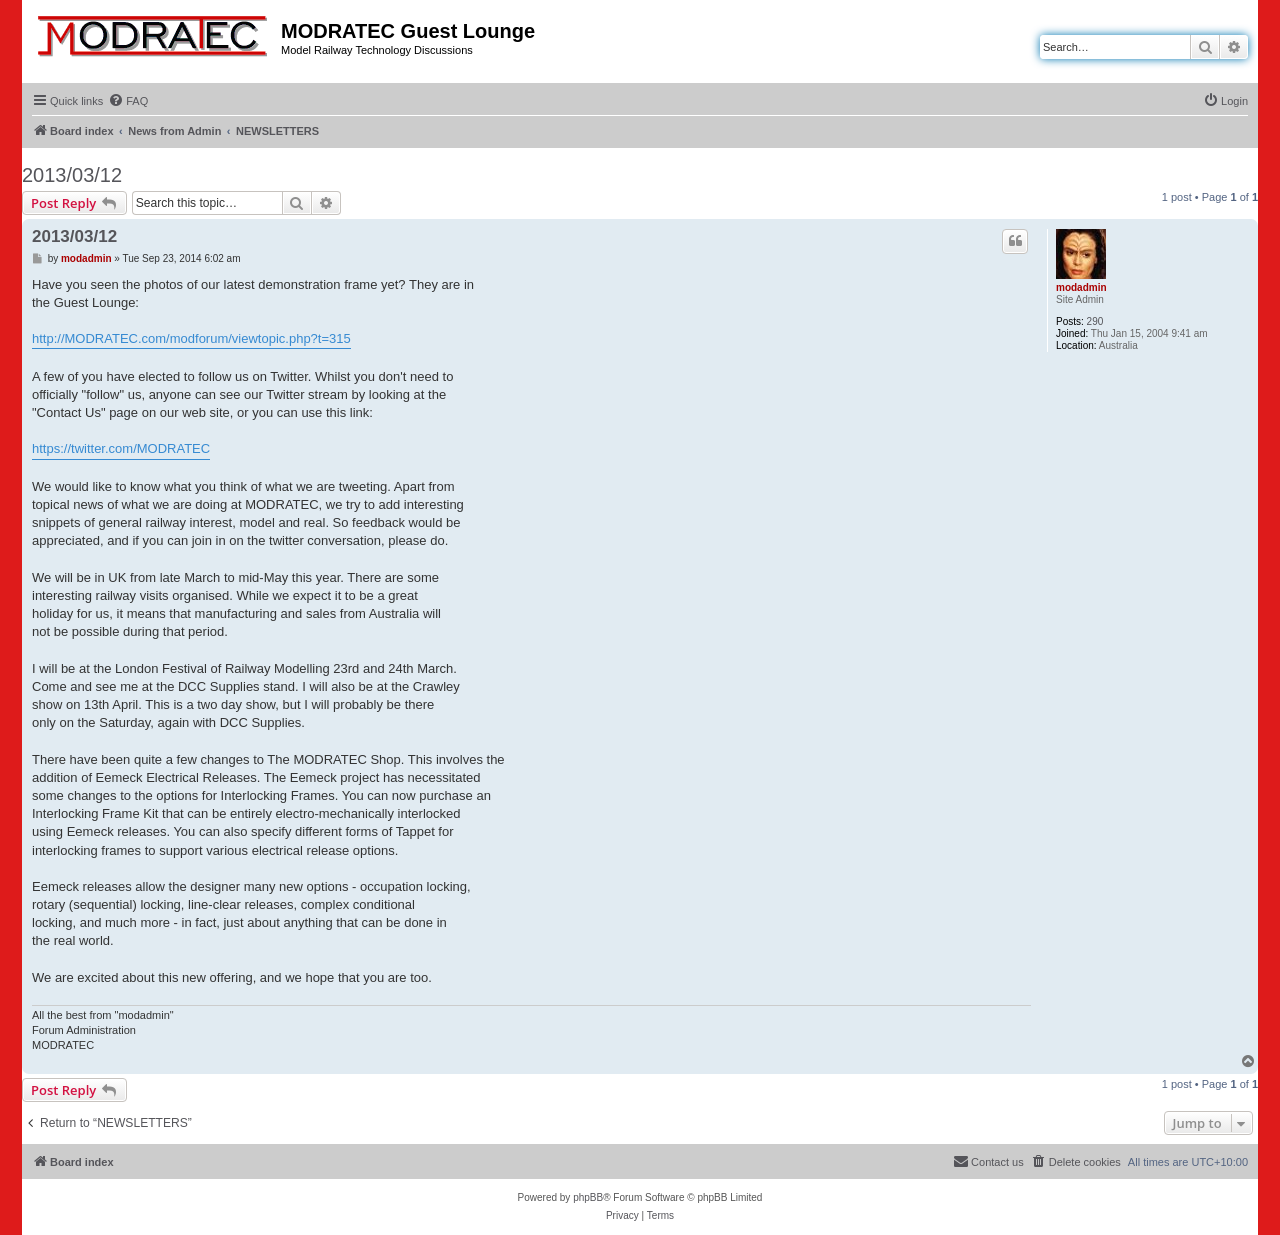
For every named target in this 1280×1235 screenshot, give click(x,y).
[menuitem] (128, 101)
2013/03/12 (72, 175)
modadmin (1081, 287)
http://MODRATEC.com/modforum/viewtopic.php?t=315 (191, 338)
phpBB (588, 1197)
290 (1095, 321)
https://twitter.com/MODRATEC (121, 448)
